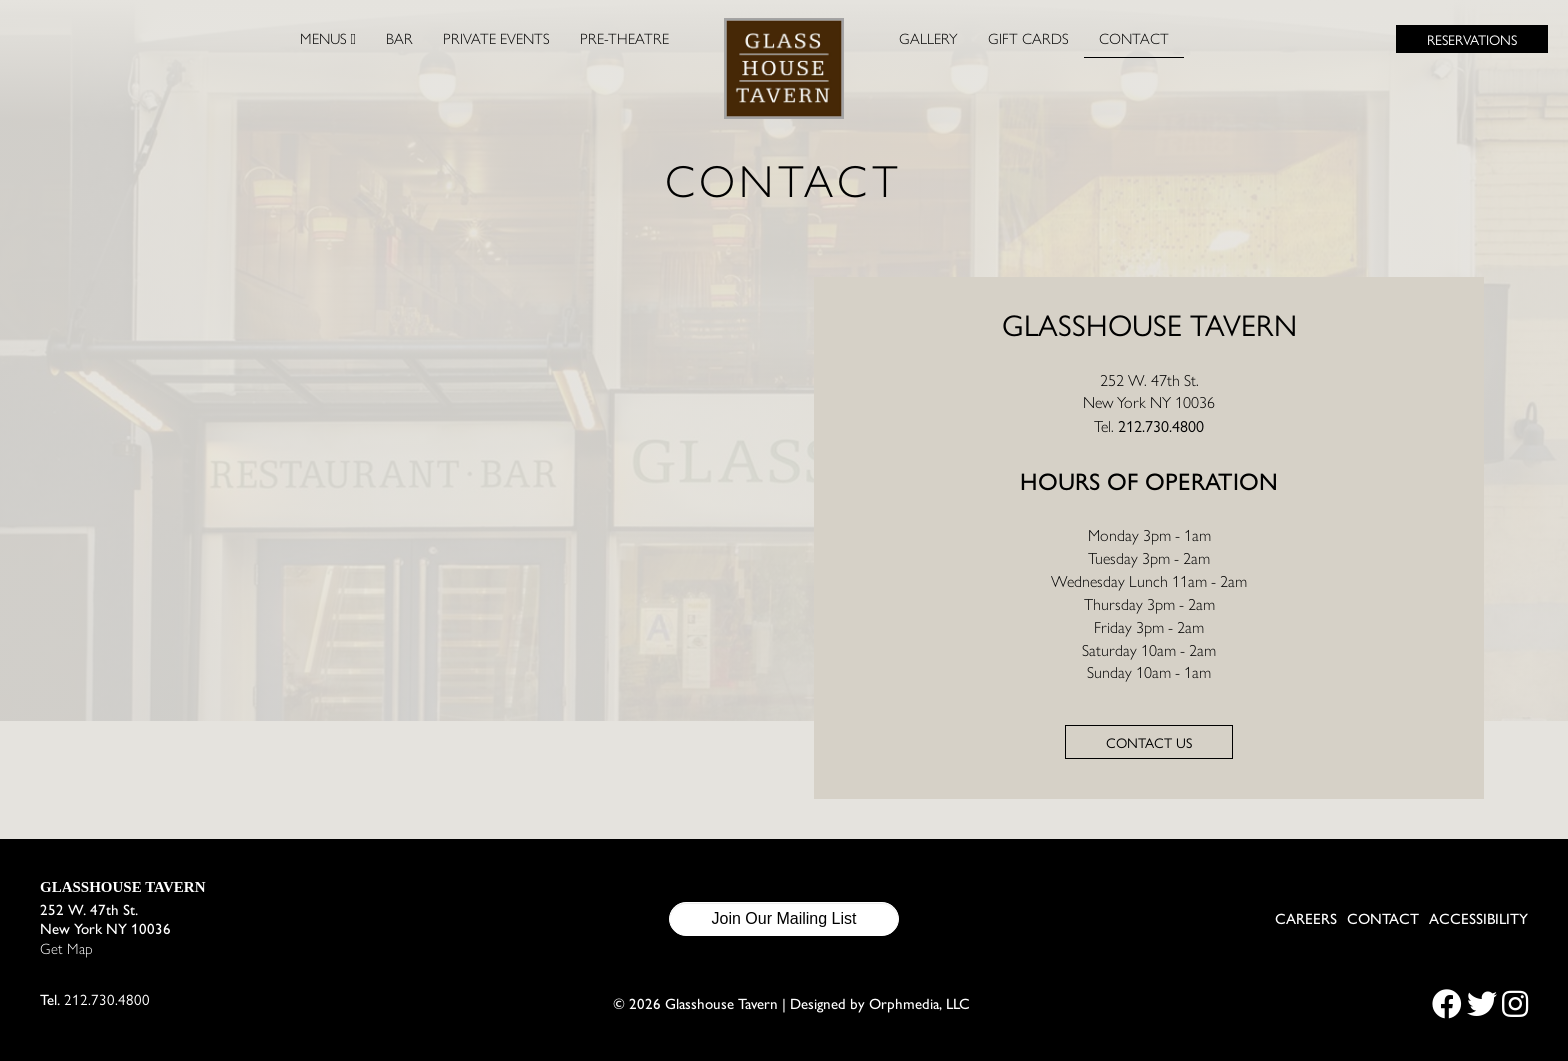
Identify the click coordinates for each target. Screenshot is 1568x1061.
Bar (399, 39)
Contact (1134, 39)
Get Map (66, 949)
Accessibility (1478, 919)
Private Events (496, 39)
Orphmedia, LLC (919, 1004)
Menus (328, 39)
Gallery (928, 39)
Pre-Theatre (624, 39)
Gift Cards (1028, 39)
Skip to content (86, 92)
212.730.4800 (1161, 425)
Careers (1306, 919)
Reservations (1472, 39)
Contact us (1149, 742)
